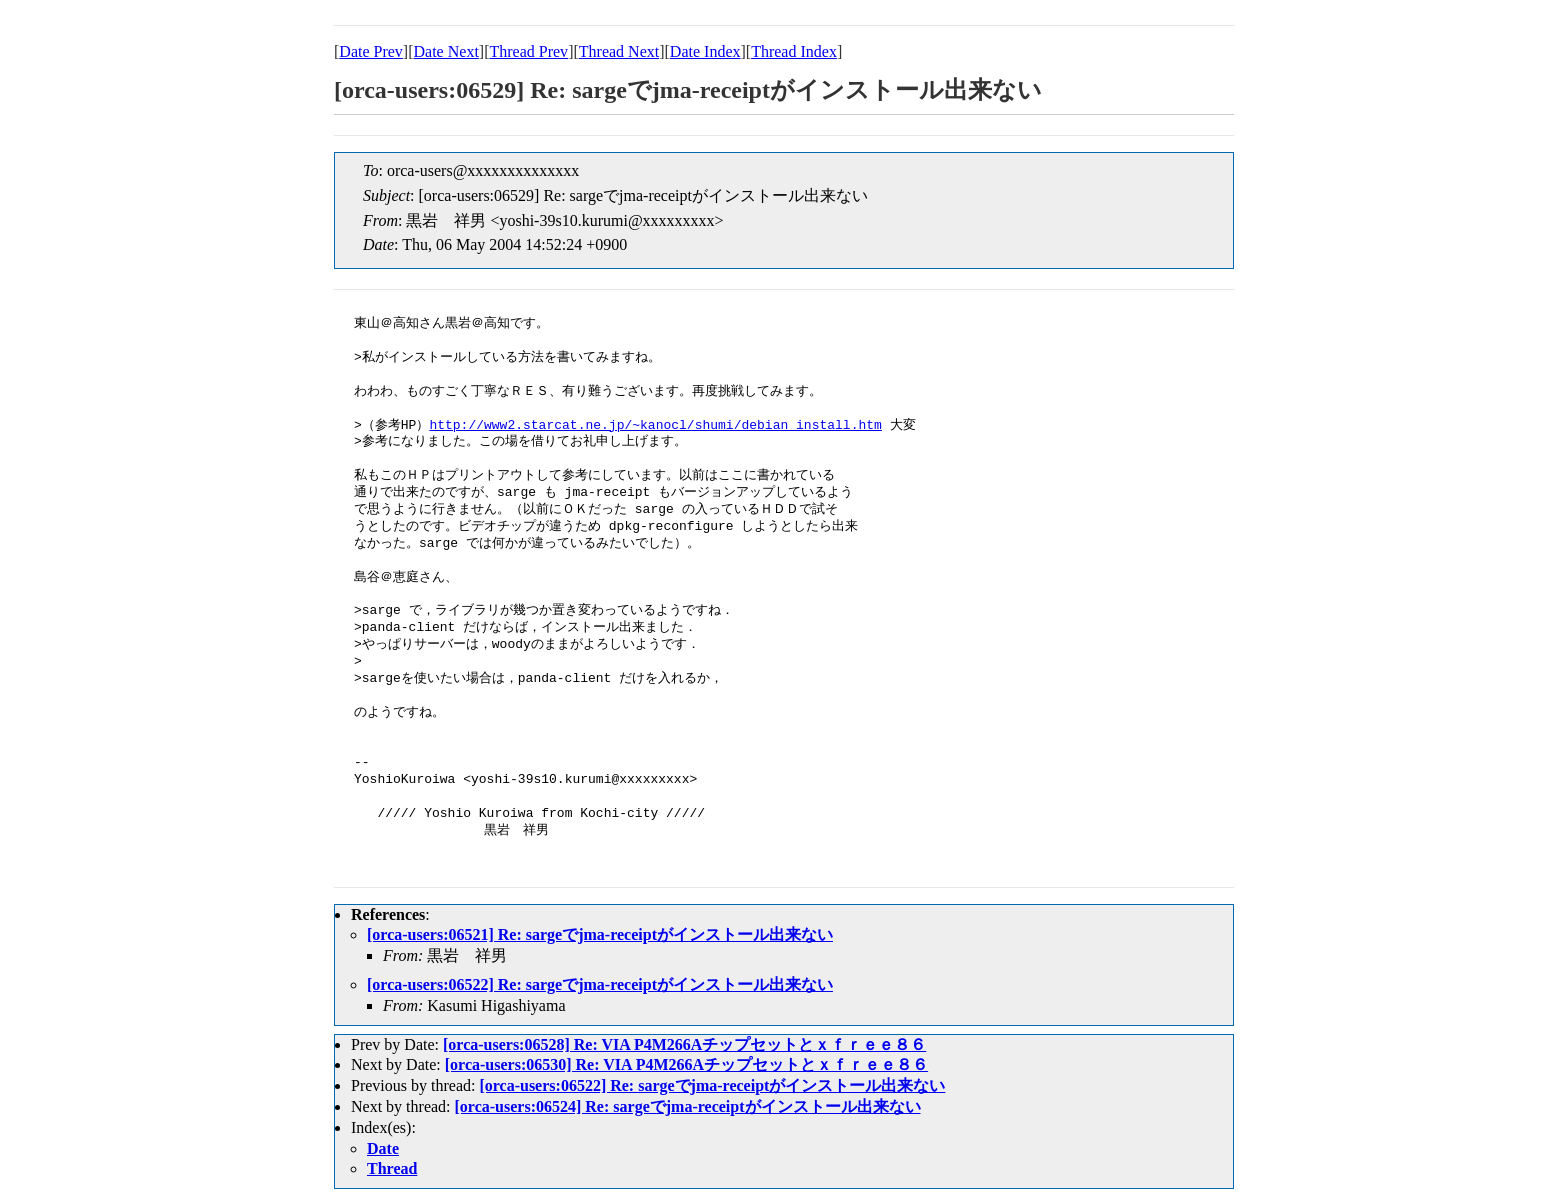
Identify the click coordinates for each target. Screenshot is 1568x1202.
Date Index (705, 51)
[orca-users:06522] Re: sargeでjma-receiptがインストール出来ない (600, 984)
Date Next (446, 51)
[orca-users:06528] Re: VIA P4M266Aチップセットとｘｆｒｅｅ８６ (684, 1044)
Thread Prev (528, 51)
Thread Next (619, 51)
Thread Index (794, 51)
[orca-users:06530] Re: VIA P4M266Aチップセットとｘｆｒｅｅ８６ (686, 1064)
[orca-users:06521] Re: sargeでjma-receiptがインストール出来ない (600, 934)
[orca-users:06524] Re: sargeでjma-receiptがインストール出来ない (688, 1106)
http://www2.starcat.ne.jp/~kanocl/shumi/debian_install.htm (655, 426)
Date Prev (371, 51)
